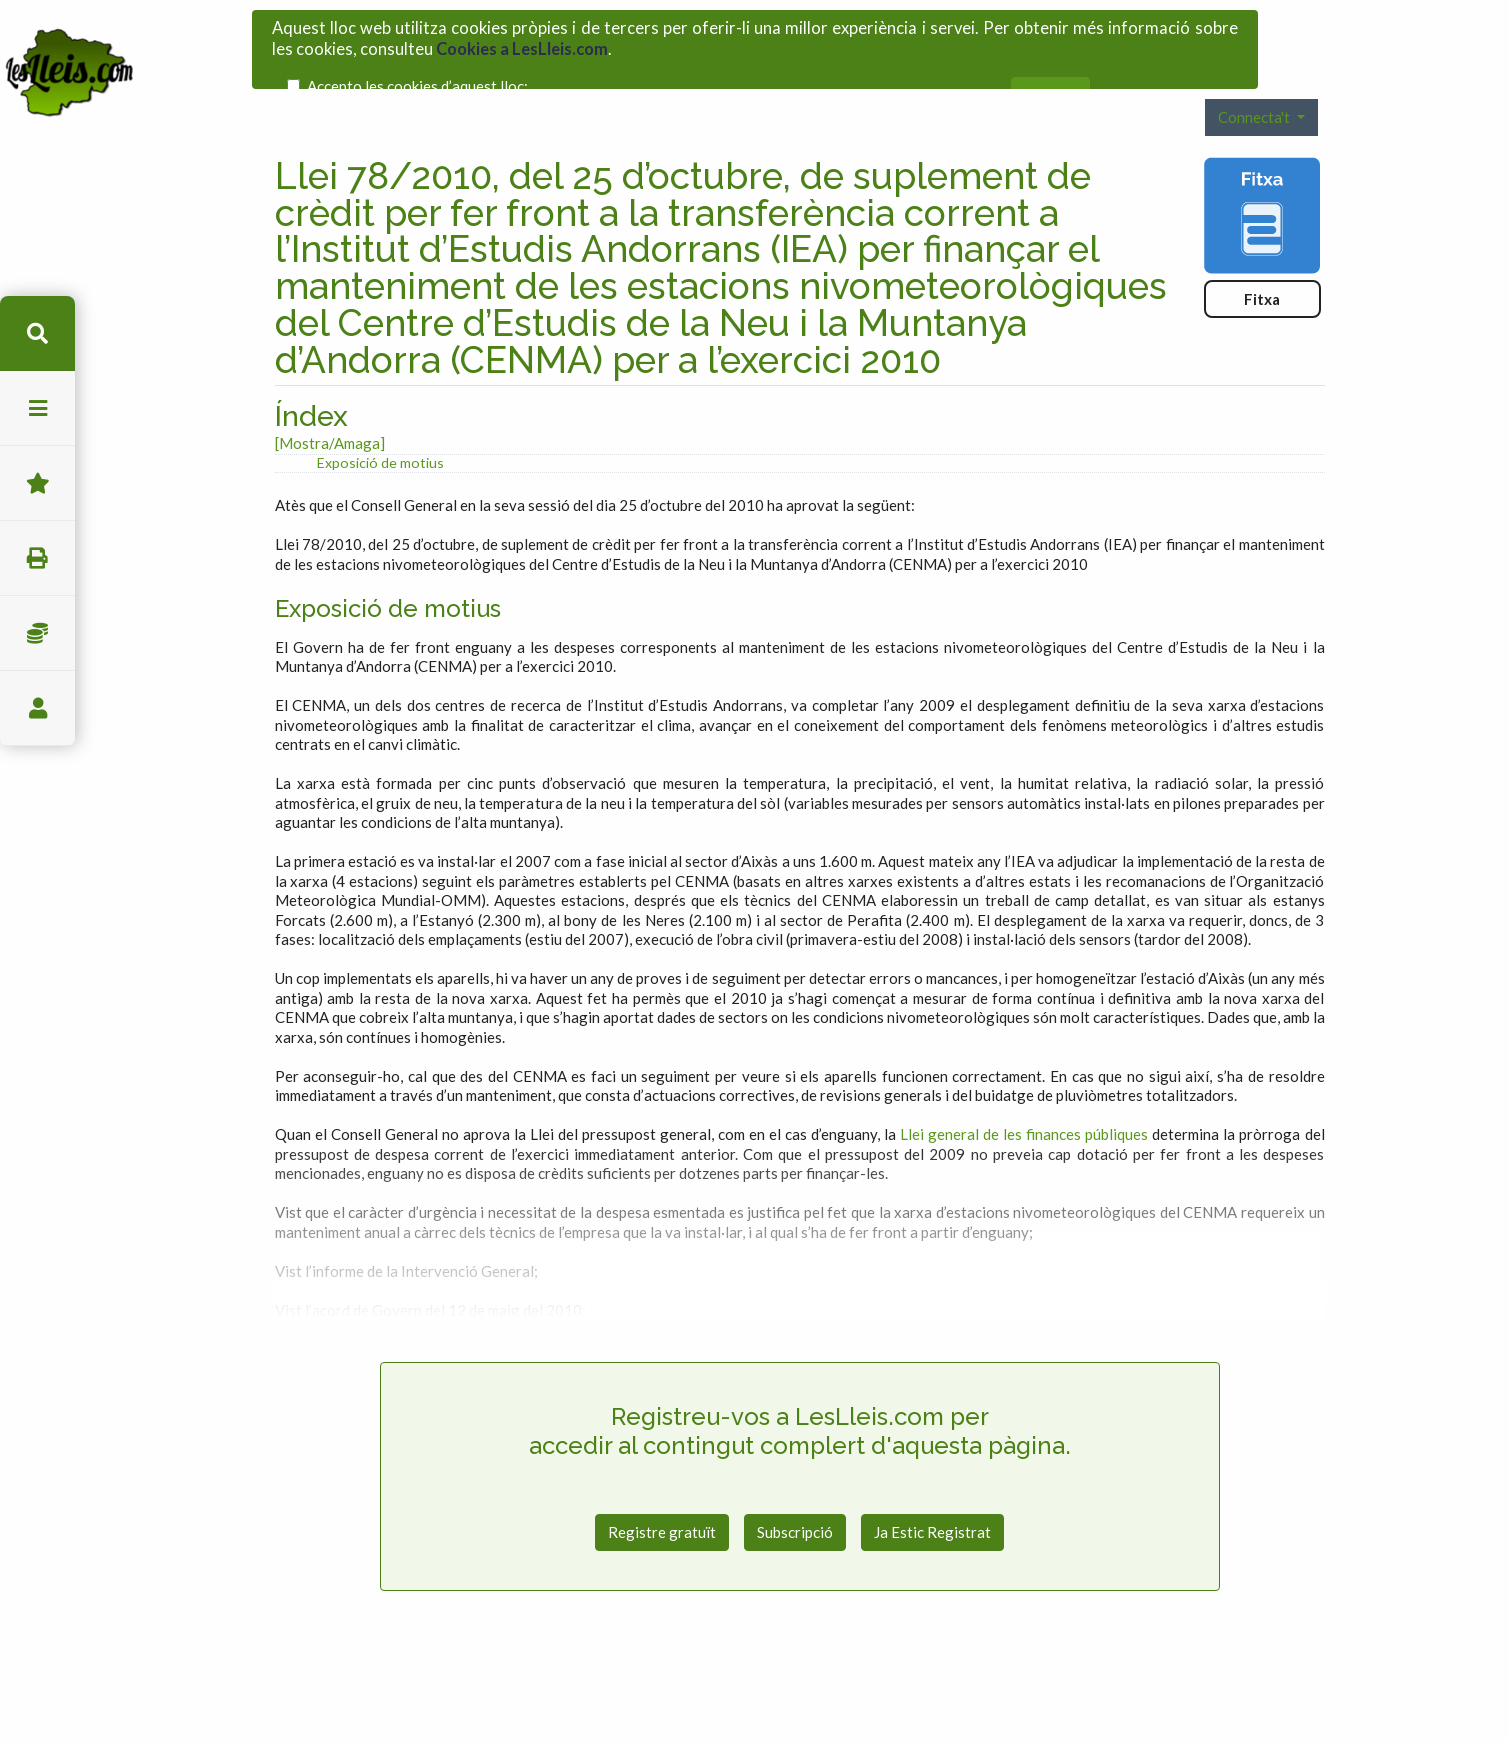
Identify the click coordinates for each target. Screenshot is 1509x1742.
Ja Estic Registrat (932, 1487)
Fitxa (1262, 254)
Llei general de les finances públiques (1024, 1089)
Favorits (37, 483)
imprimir (37, 558)
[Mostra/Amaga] (330, 398)
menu (37, 408)
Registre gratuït (662, 1487)
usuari (37, 708)
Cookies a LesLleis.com (522, 41)
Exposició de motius (380, 417)
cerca (37, 333)
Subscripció (795, 1487)
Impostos (37, 633)
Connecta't (1255, 72)
